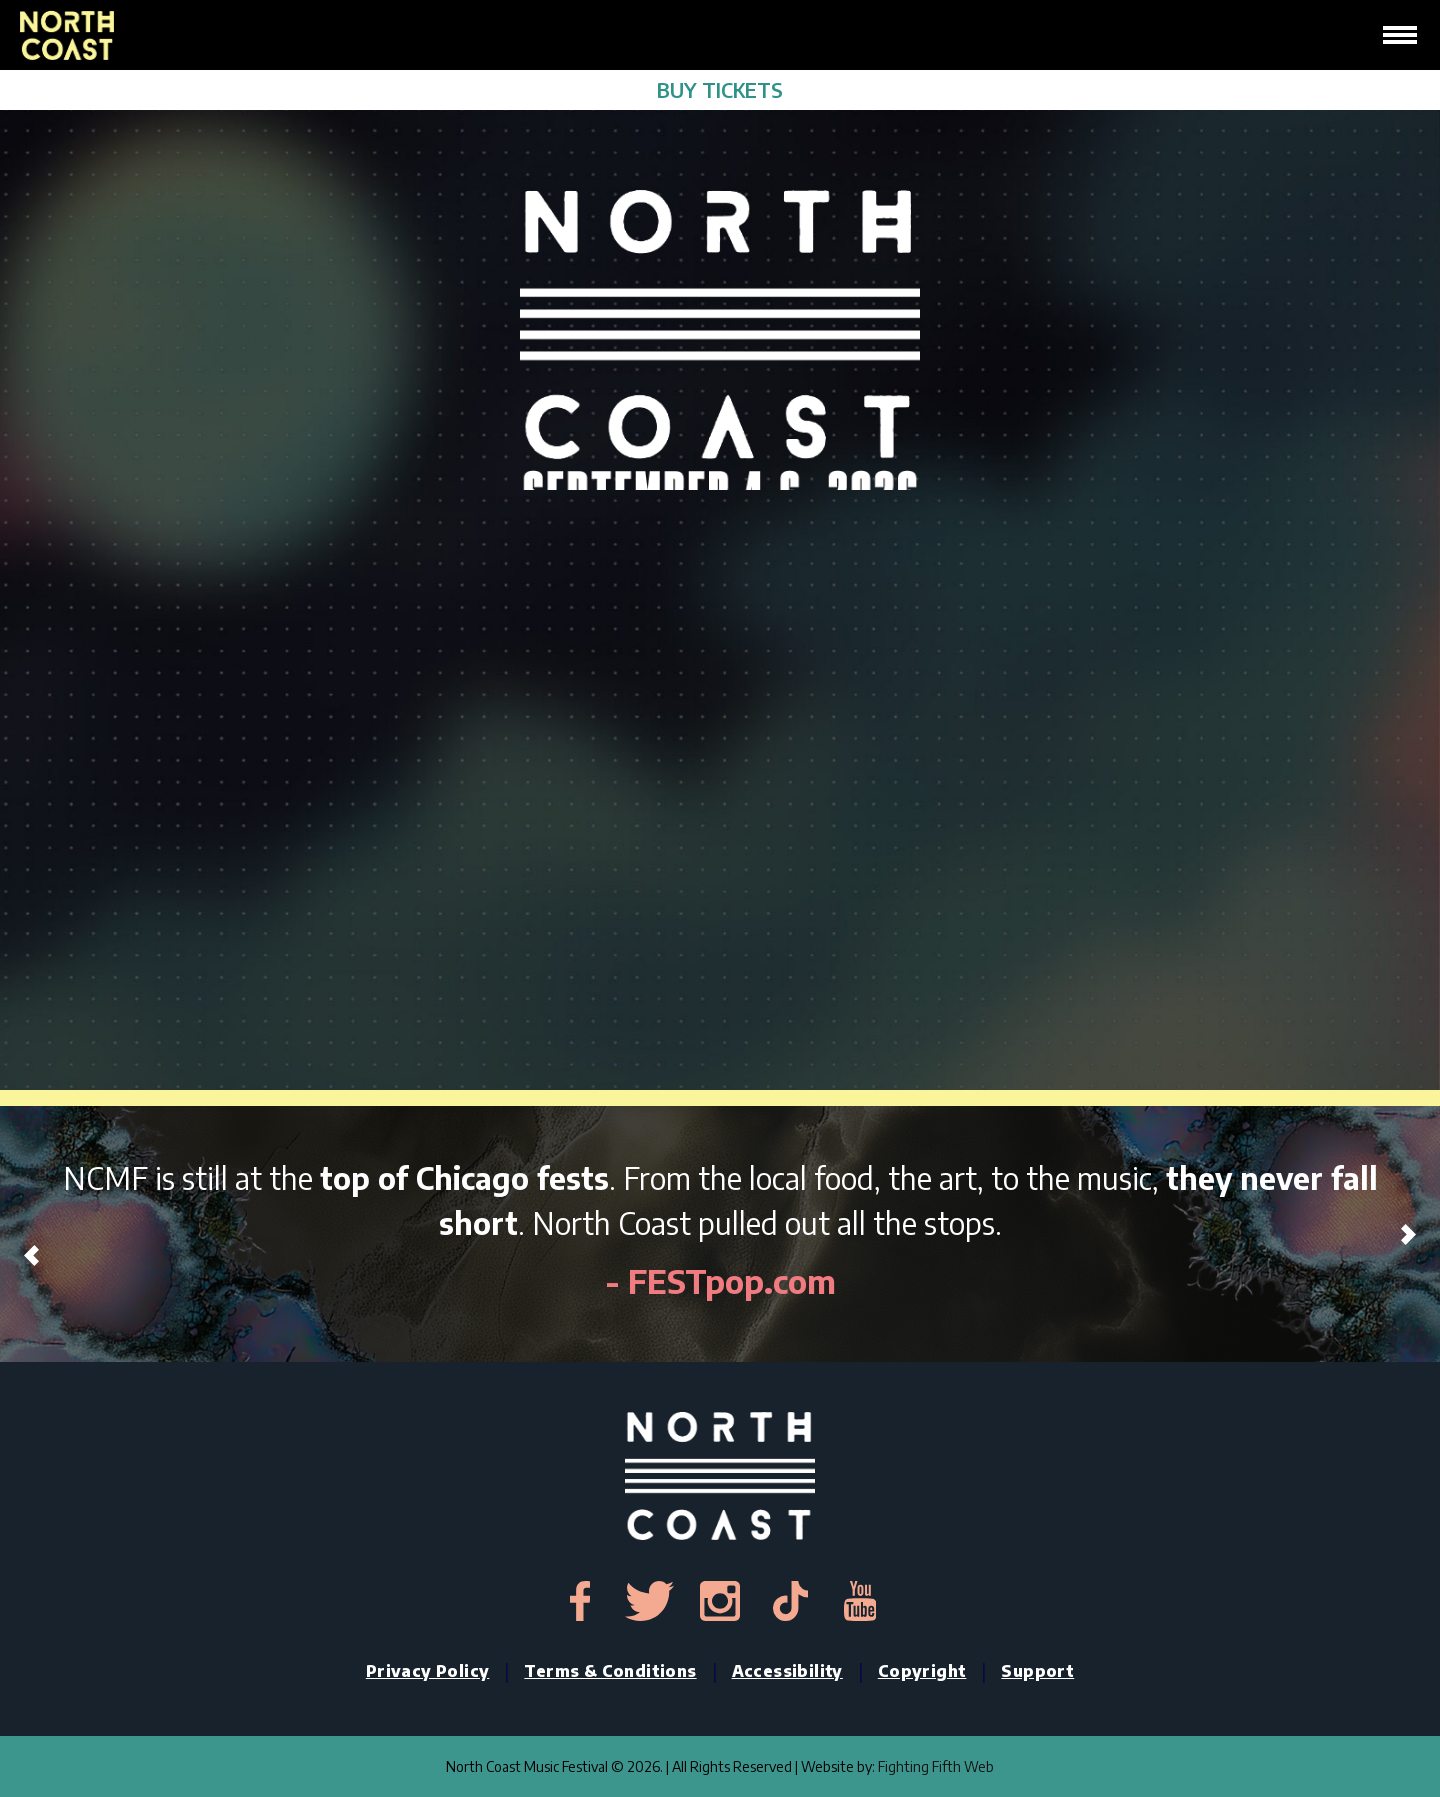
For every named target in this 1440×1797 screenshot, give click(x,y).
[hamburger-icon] (1400, 35)
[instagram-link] (720, 1601)
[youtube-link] (860, 1601)
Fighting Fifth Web (936, 1766)
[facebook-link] (580, 1601)
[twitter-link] (650, 1601)
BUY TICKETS (720, 89)
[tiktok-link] (790, 1601)
